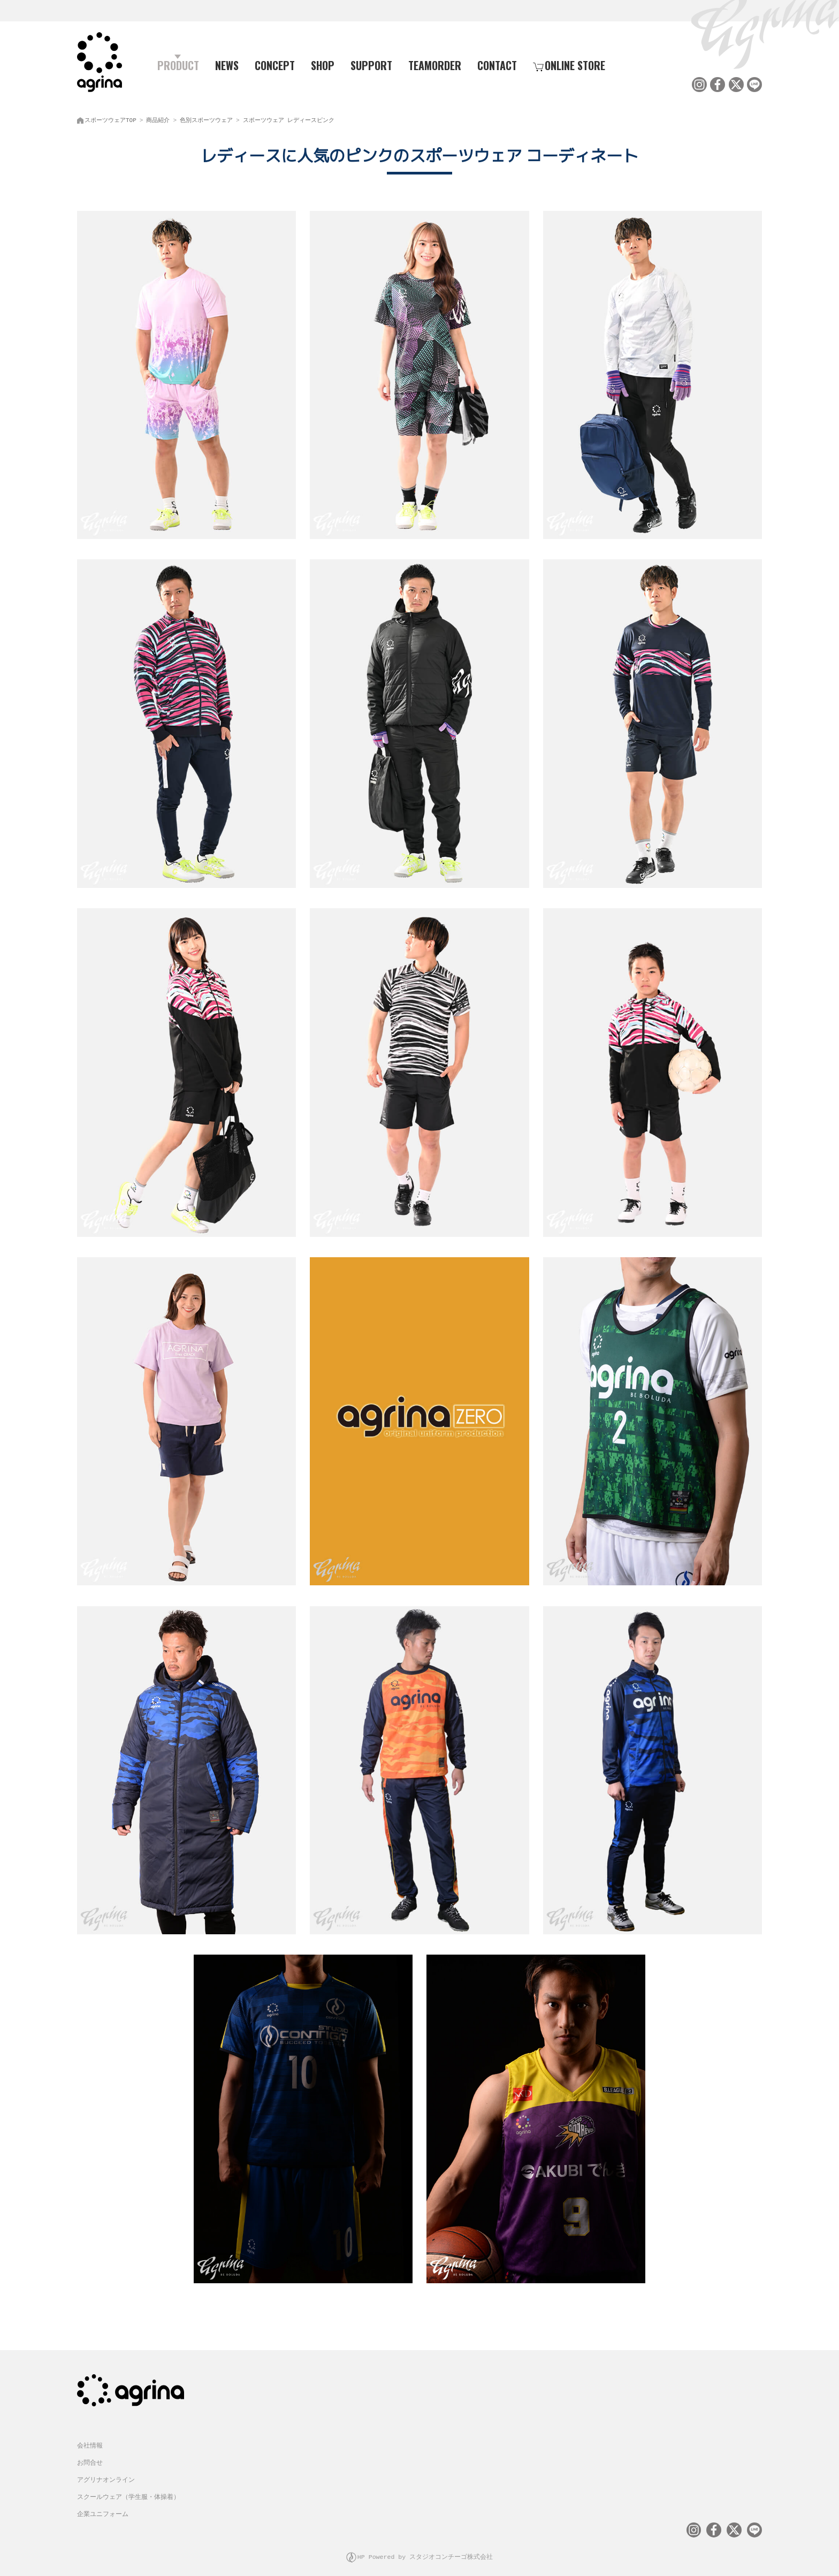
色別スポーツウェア (206, 118)
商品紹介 (158, 118)
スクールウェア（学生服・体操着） (128, 2488)
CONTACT (497, 65)
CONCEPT (275, 65)
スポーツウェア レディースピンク (289, 118)
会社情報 (90, 2436)
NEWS (227, 65)
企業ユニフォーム (102, 2505)
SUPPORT (371, 65)
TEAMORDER (434, 65)
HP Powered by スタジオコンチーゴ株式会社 (425, 2546)
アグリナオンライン (106, 2470)
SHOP (322, 65)
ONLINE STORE (569, 65)
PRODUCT (174, 65)
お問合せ (90, 2453)
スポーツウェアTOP (110, 118)
